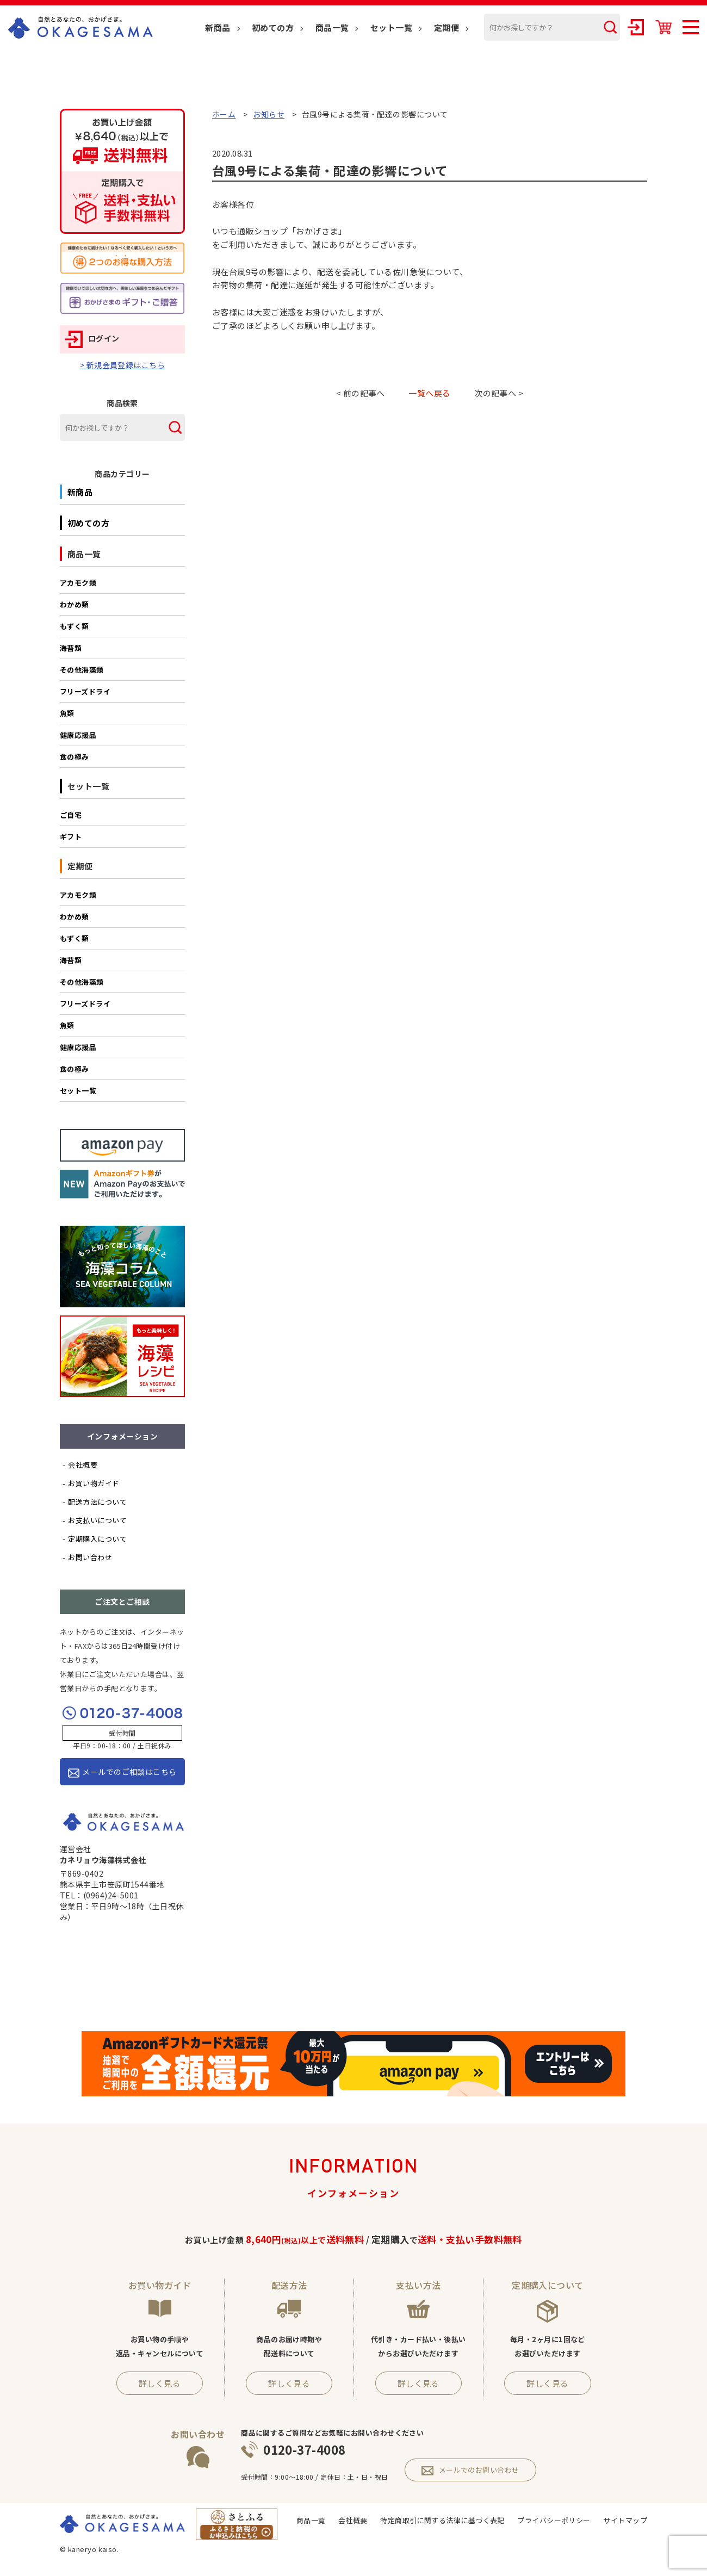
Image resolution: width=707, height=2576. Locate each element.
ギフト (71, 836)
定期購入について (97, 1539)
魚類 (67, 713)
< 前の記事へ (360, 393)
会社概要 (82, 1465)
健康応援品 (78, 735)
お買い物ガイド (93, 1483)
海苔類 (71, 648)
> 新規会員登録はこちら (122, 364)
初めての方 (273, 27)
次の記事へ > (498, 393)
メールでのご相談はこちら (122, 1772)
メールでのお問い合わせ (470, 2470)
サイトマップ (625, 2520)
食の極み (74, 757)
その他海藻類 (82, 670)
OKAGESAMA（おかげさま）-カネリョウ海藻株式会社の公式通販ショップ (80, 27)
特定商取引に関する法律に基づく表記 (442, 2520)
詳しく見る (160, 2383)
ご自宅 (71, 815)
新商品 (217, 27)
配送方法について (97, 1502)
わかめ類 (74, 604)
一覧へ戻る (429, 393)
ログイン (92, 338)
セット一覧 (391, 27)
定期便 (446, 27)
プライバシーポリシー (554, 2520)
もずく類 (74, 626)
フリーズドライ (85, 691)
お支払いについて (97, 1520)
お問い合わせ (90, 1557)
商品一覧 (332, 27)
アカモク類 (78, 583)
